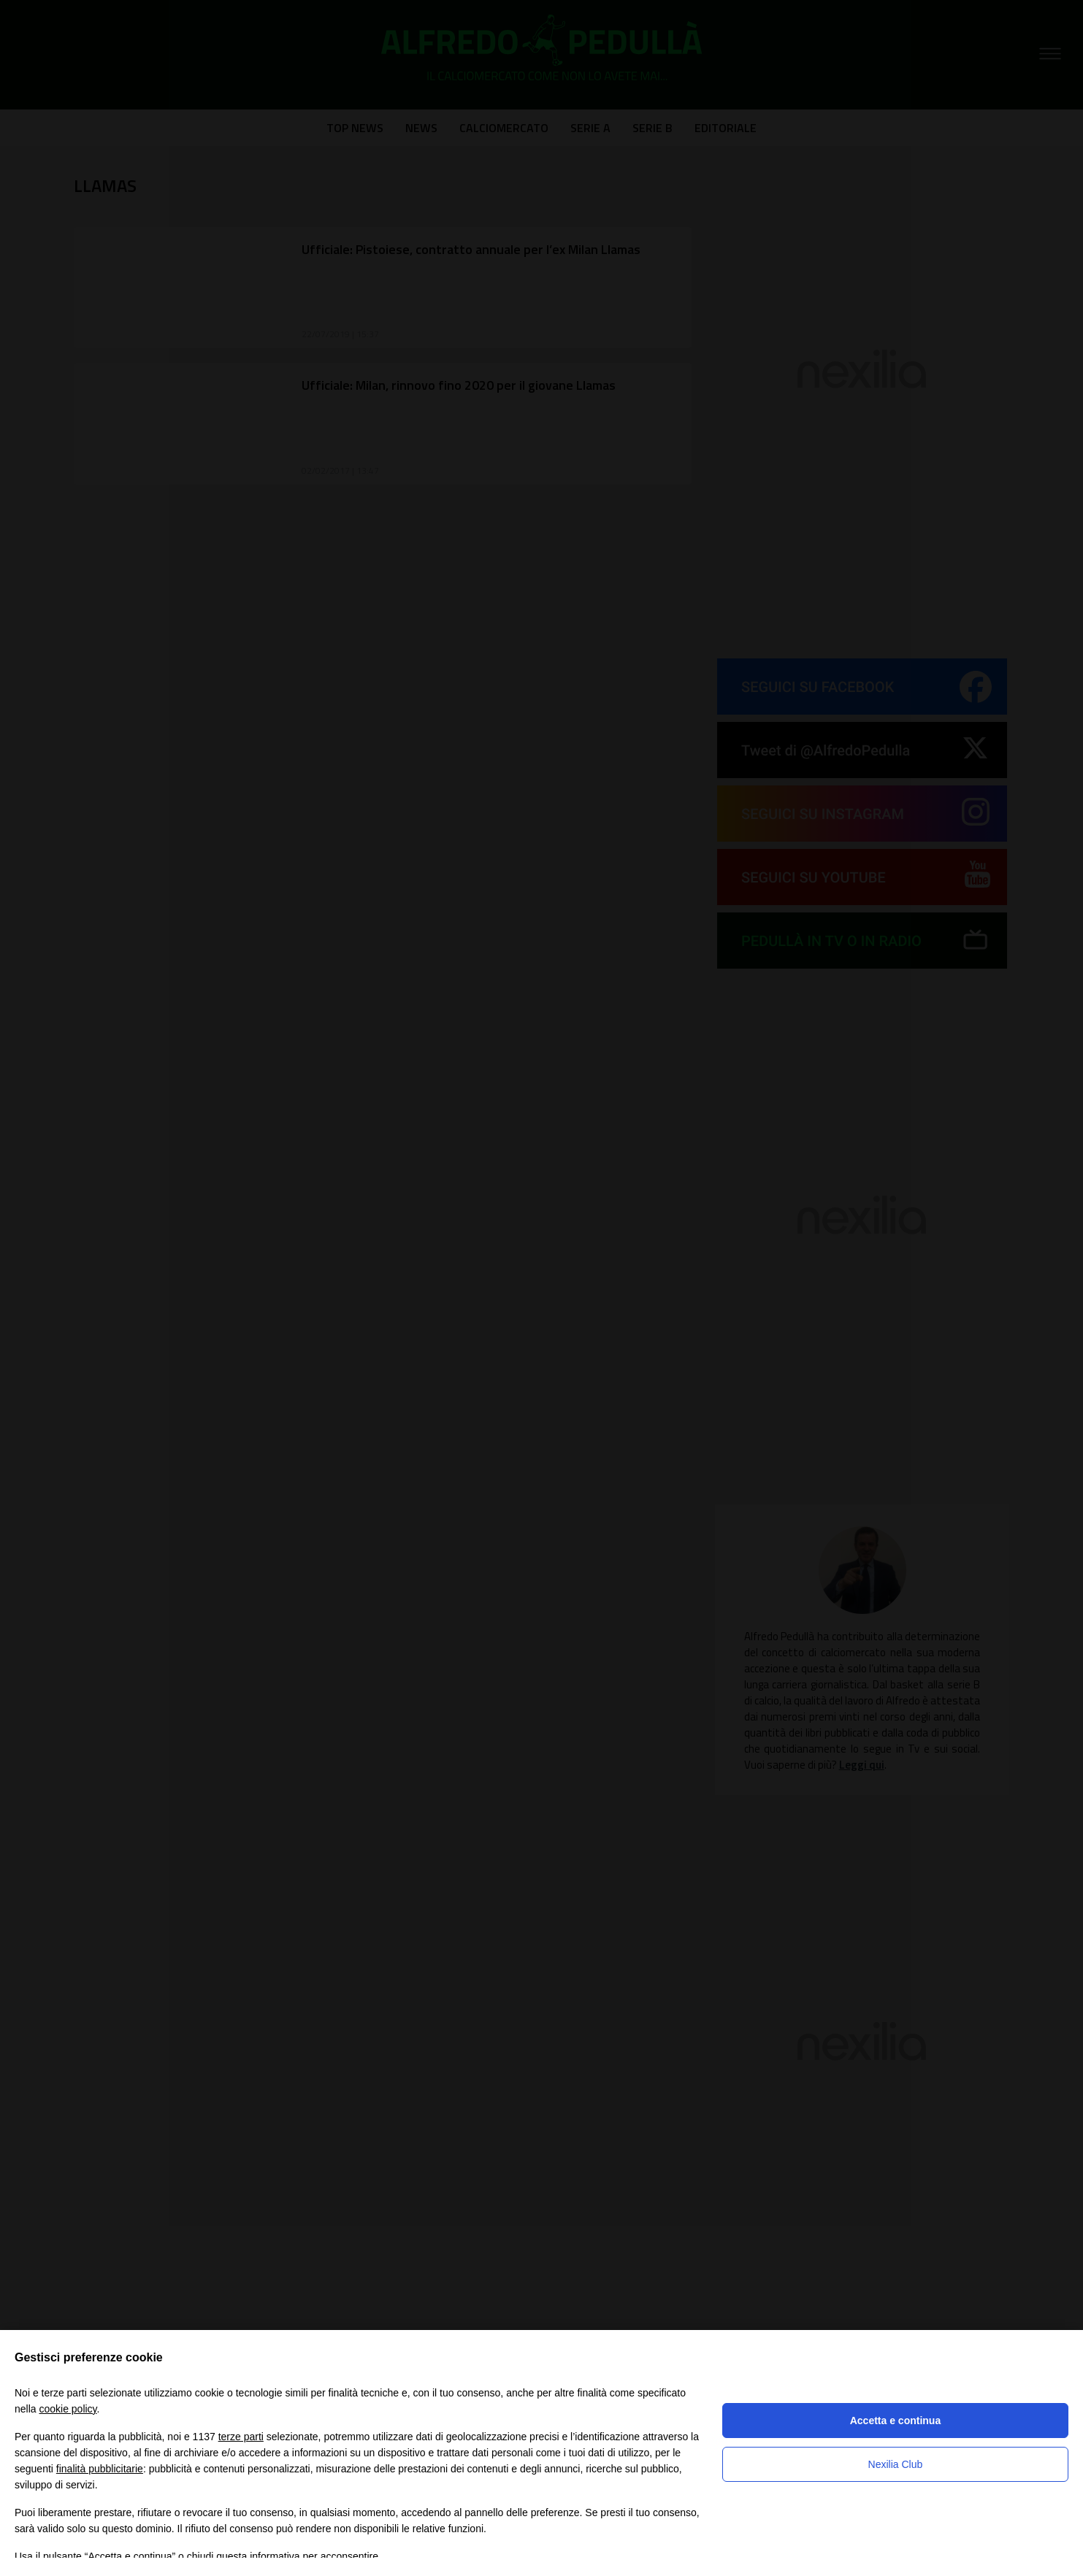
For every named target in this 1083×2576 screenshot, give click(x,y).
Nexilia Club (895, 2464)
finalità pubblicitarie (99, 2469)
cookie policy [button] (67, 2409)
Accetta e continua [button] (895, 2420)
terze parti (241, 2436)
